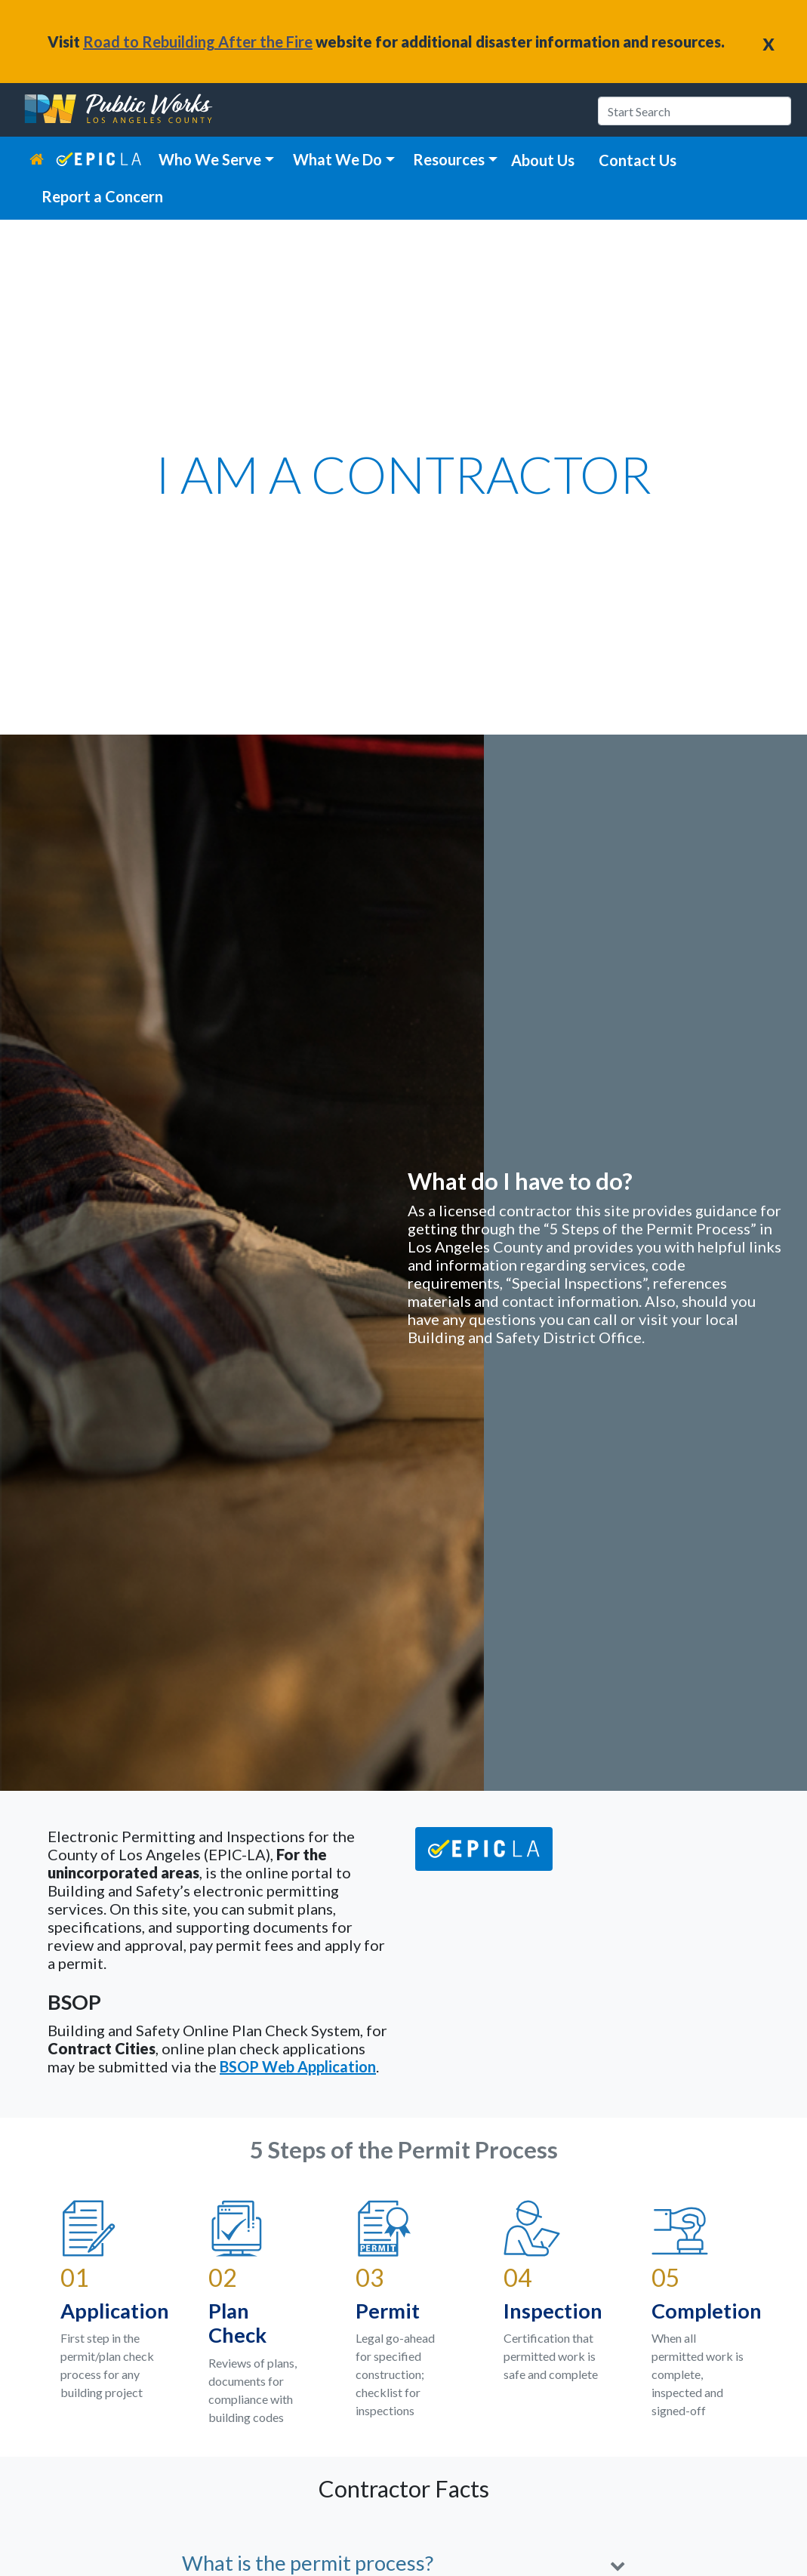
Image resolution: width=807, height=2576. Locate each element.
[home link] (42, 158)
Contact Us (637, 160)
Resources (449, 159)
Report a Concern (102, 196)
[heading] (120, 110)
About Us (542, 160)
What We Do (337, 159)
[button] (403, 2563)
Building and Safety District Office (525, 1337)
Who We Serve (210, 159)
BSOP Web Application (298, 2066)
